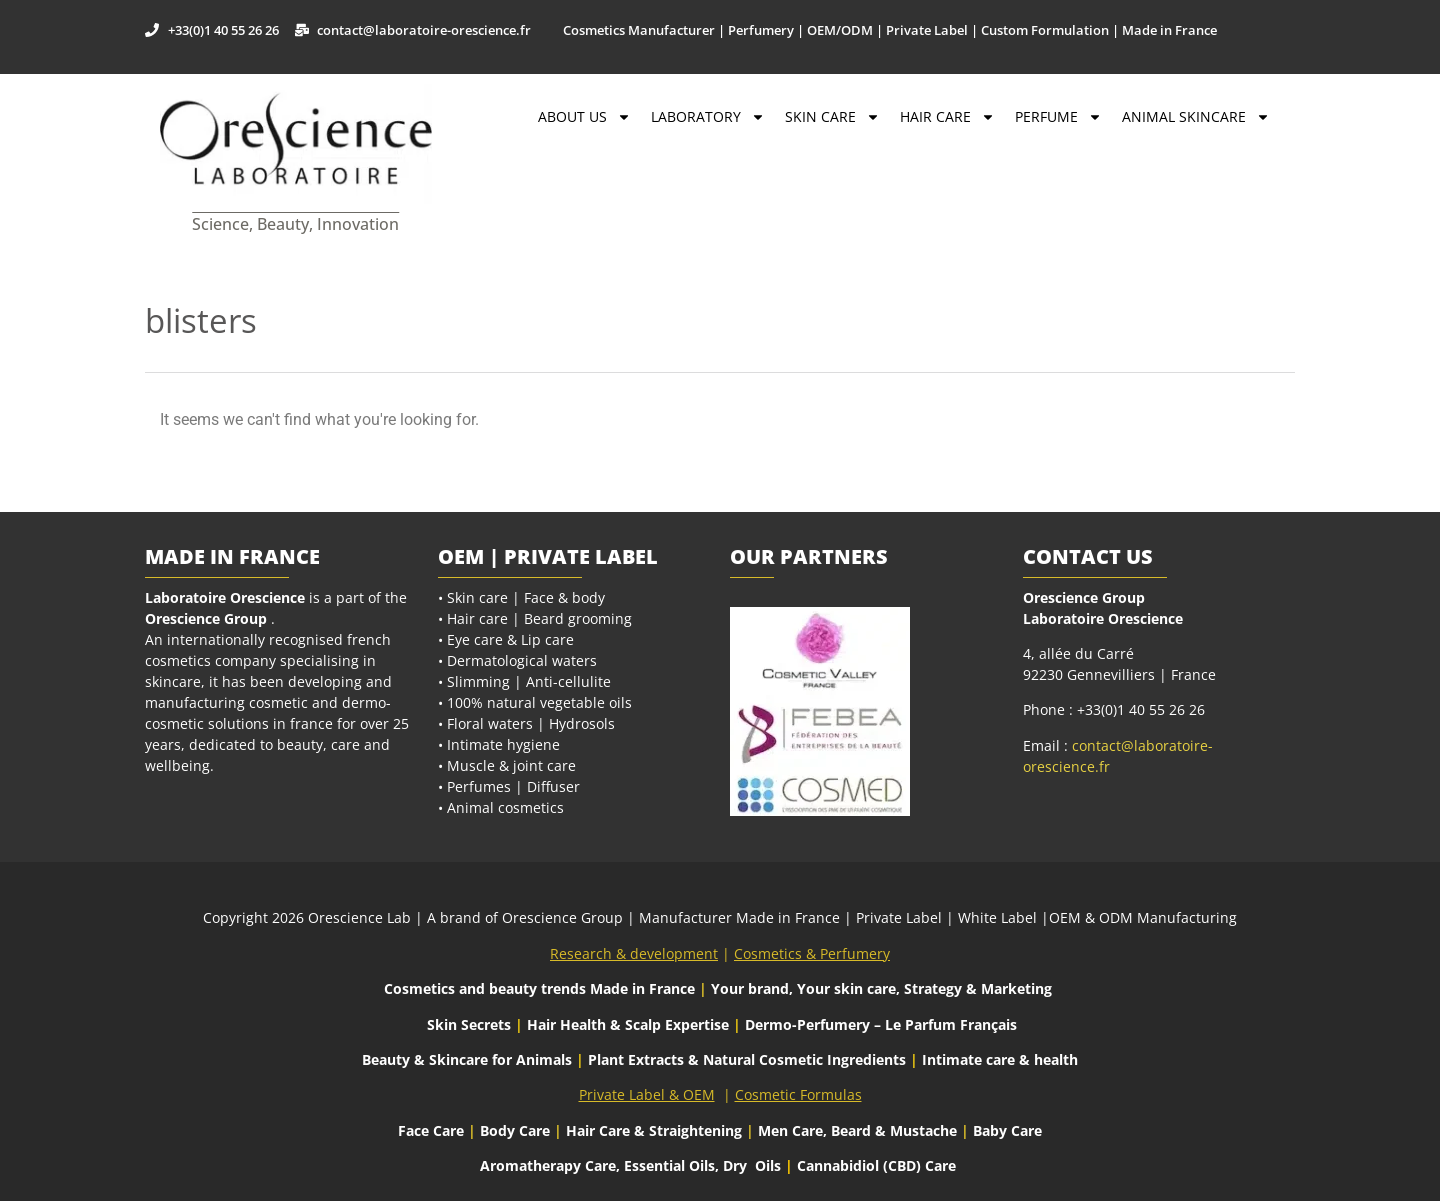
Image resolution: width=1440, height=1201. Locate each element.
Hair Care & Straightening (656, 1130)
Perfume (1058, 117)
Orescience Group (206, 618)
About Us (584, 117)
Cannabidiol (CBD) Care (876, 1165)
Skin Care (832, 117)
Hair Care (947, 117)
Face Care (433, 1130)
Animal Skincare (1196, 117)
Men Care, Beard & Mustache (857, 1130)
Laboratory (708, 117)
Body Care (515, 1130)
